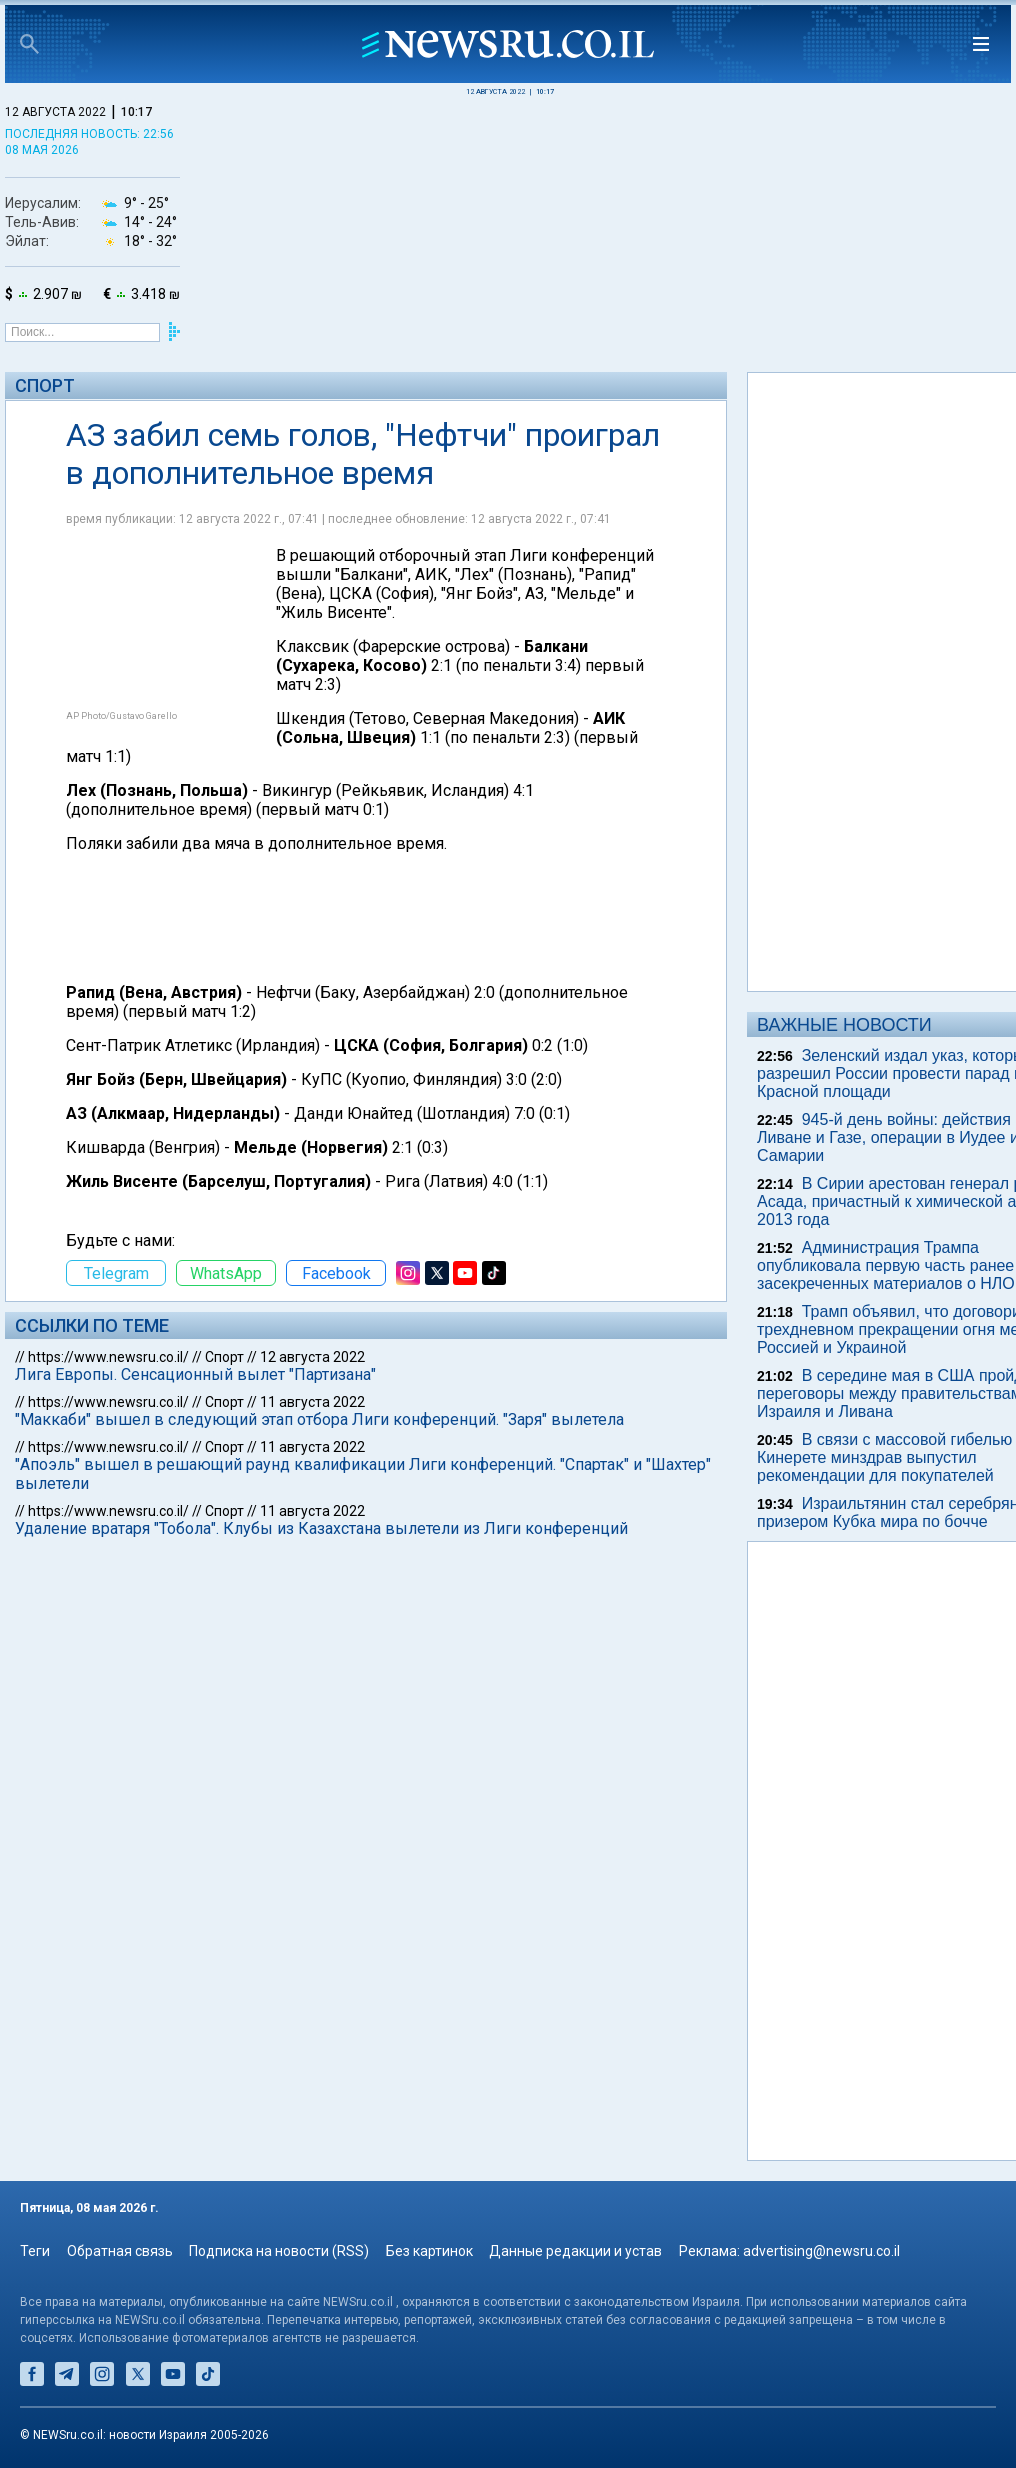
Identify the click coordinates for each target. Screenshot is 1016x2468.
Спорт (45, 385)
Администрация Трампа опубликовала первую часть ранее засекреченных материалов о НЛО (886, 1265)
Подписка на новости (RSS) (279, 2251)
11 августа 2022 (312, 1402)
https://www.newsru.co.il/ (108, 1357)
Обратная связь (120, 2251)
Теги (35, 2251)
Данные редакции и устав (575, 2251)
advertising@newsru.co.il (821, 2251)
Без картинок (429, 2251)
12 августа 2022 (312, 1357)
